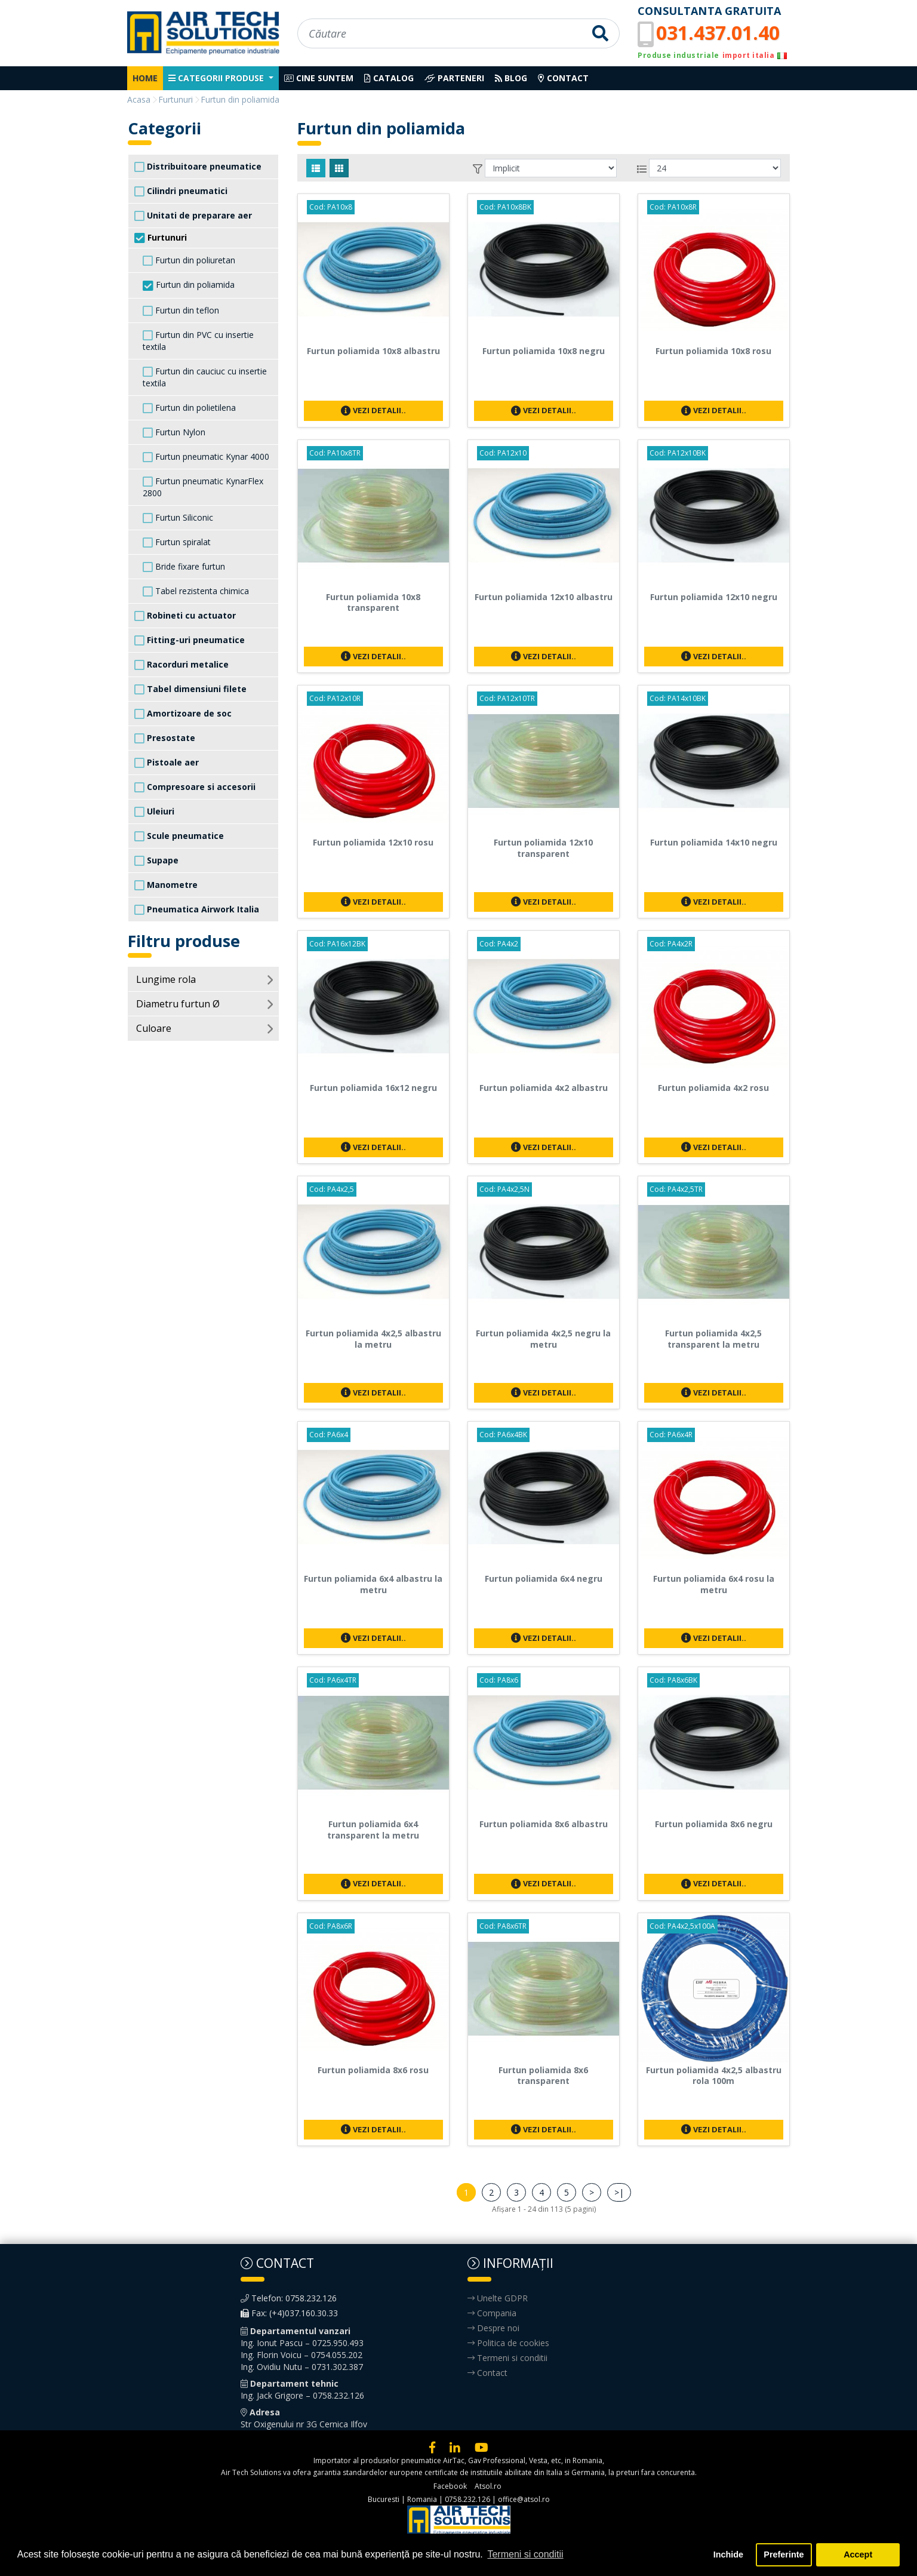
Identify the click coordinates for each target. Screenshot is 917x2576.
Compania (491, 2313)
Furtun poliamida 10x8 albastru (373, 350)
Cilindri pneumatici (180, 191)
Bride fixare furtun (184, 567)
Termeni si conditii (507, 2357)
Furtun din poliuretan (189, 260)
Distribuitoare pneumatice (197, 167)
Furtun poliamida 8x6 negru (714, 1824)
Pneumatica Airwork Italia (196, 909)
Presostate (164, 738)
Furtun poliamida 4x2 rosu (713, 1087)
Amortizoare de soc (183, 714)
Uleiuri (154, 811)
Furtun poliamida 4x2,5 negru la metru (543, 1338)
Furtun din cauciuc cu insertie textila (205, 377)
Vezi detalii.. (373, 410)
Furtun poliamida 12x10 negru (713, 596)
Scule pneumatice (179, 836)
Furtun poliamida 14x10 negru (713, 842)
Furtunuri (160, 238)
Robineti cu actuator (185, 616)
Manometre (166, 885)
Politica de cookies (508, 2342)
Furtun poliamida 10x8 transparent (373, 602)
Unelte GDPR (497, 2298)
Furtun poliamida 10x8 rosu (713, 350)
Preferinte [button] (784, 2554)
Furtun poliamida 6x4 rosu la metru (713, 1584)
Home (145, 78)
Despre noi (493, 2328)
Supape (156, 860)
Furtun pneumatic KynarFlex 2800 (203, 487)
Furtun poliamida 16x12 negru (373, 1087)
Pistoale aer (166, 763)
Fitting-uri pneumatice (189, 640)
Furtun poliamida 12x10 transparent (543, 848)
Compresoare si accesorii (195, 787)
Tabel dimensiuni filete (190, 689)
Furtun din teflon (181, 310)
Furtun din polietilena (189, 408)
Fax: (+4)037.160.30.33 (289, 2313)
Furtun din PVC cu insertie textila (198, 340)
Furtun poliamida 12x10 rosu (373, 842)
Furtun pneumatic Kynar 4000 (206, 457)
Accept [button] (858, 2554)
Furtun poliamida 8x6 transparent (543, 2075)
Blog (511, 78)
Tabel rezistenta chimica (196, 591)
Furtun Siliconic (178, 518)
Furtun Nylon (174, 432)
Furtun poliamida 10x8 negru (543, 350)
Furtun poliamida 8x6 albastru (543, 1824)
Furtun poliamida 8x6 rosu (373, 2070)
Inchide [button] (728, 2554)
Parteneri (454, 78)
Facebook (450, 2486)
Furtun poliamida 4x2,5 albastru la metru (373, 1338)
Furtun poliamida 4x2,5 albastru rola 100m (713, 2075)
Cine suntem (318, 78)
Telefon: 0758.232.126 (289, 2298)
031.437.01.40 (718, 32)
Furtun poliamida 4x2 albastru (543, 1087)
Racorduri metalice (181, 665)
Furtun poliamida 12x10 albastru (544, 596)
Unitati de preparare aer (193, 216)
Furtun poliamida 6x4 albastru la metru (373, 1584)
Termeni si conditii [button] (525, 2554)
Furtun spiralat (177, 542)
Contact (563, 78)
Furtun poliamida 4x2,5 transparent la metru (713, 1338)
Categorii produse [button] (217, 78)
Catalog (389, 78)
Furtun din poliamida (189, 285)
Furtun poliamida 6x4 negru (543, 1578)
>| (619, 2192)
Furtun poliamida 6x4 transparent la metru (373, 1829)
